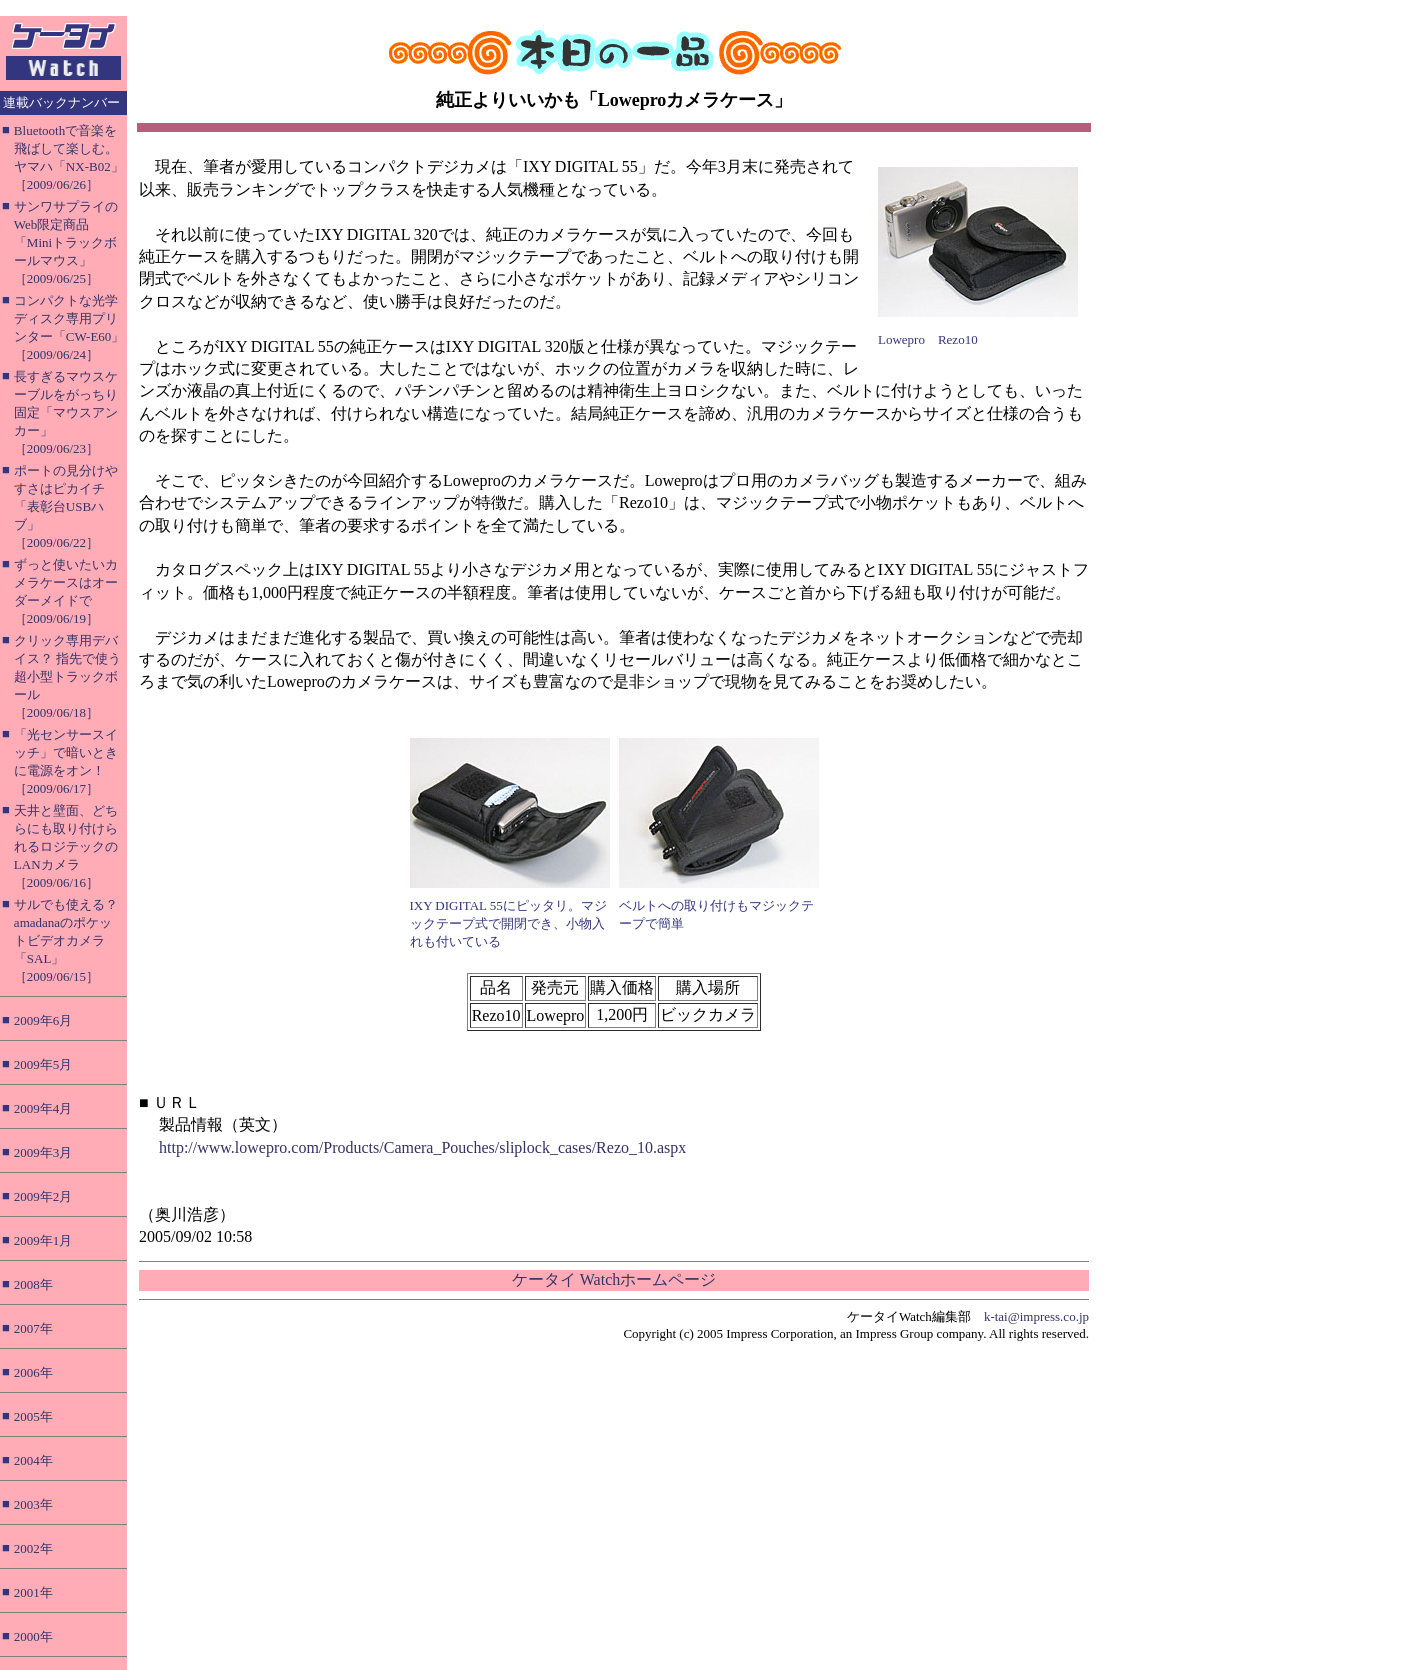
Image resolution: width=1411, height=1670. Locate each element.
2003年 (33, 1504)
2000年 (33, 1636)
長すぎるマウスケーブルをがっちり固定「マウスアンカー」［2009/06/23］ (66, 412)
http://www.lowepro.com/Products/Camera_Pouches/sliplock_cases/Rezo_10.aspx (422, 1147)
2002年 (33, 1548)
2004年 (33, 1460)
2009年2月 (43, 1196)
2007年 (33, 1328)
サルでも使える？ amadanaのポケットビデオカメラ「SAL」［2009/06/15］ (66, 940)
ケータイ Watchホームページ (614, 1279)
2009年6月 (43, 1020)
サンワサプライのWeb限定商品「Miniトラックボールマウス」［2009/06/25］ (66, 242)
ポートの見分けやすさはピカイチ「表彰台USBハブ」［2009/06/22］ (66, 506)
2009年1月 (43, 1240)
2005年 (33, 1416)
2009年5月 (43, 1064)
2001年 (33, 1592)
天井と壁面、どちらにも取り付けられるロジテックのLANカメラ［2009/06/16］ (66, 846)
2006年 (33, 1372)
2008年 (33, 1284)
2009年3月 (43, 1152)
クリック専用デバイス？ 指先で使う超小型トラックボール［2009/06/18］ (67, 676)
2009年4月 (43, 1108)
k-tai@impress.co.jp (1036, 1316)
